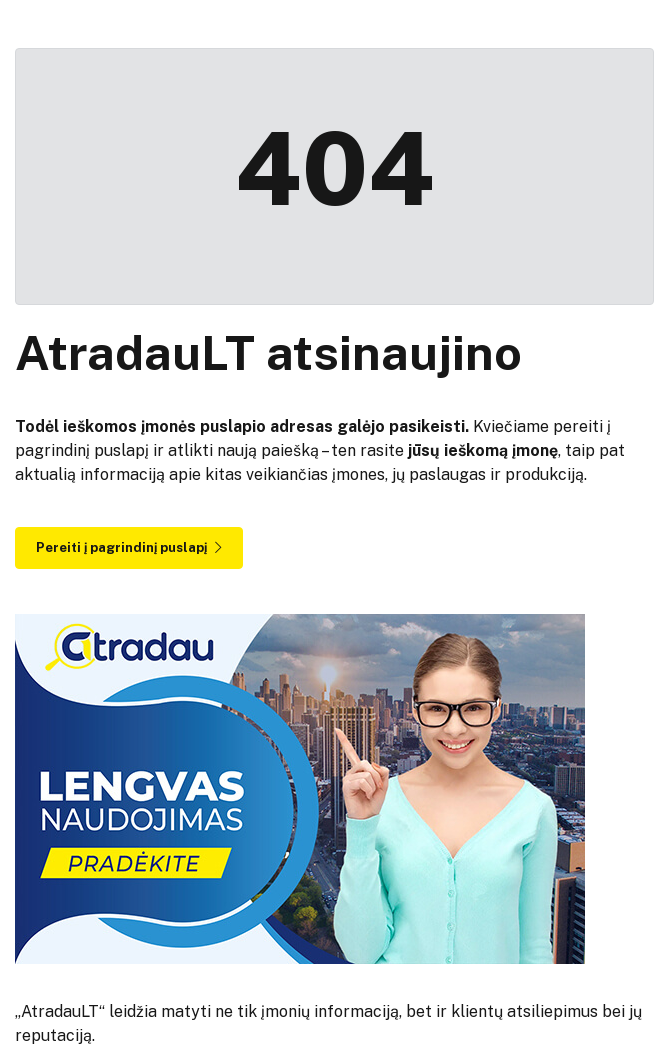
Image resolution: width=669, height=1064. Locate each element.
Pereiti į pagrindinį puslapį (129, 547)
